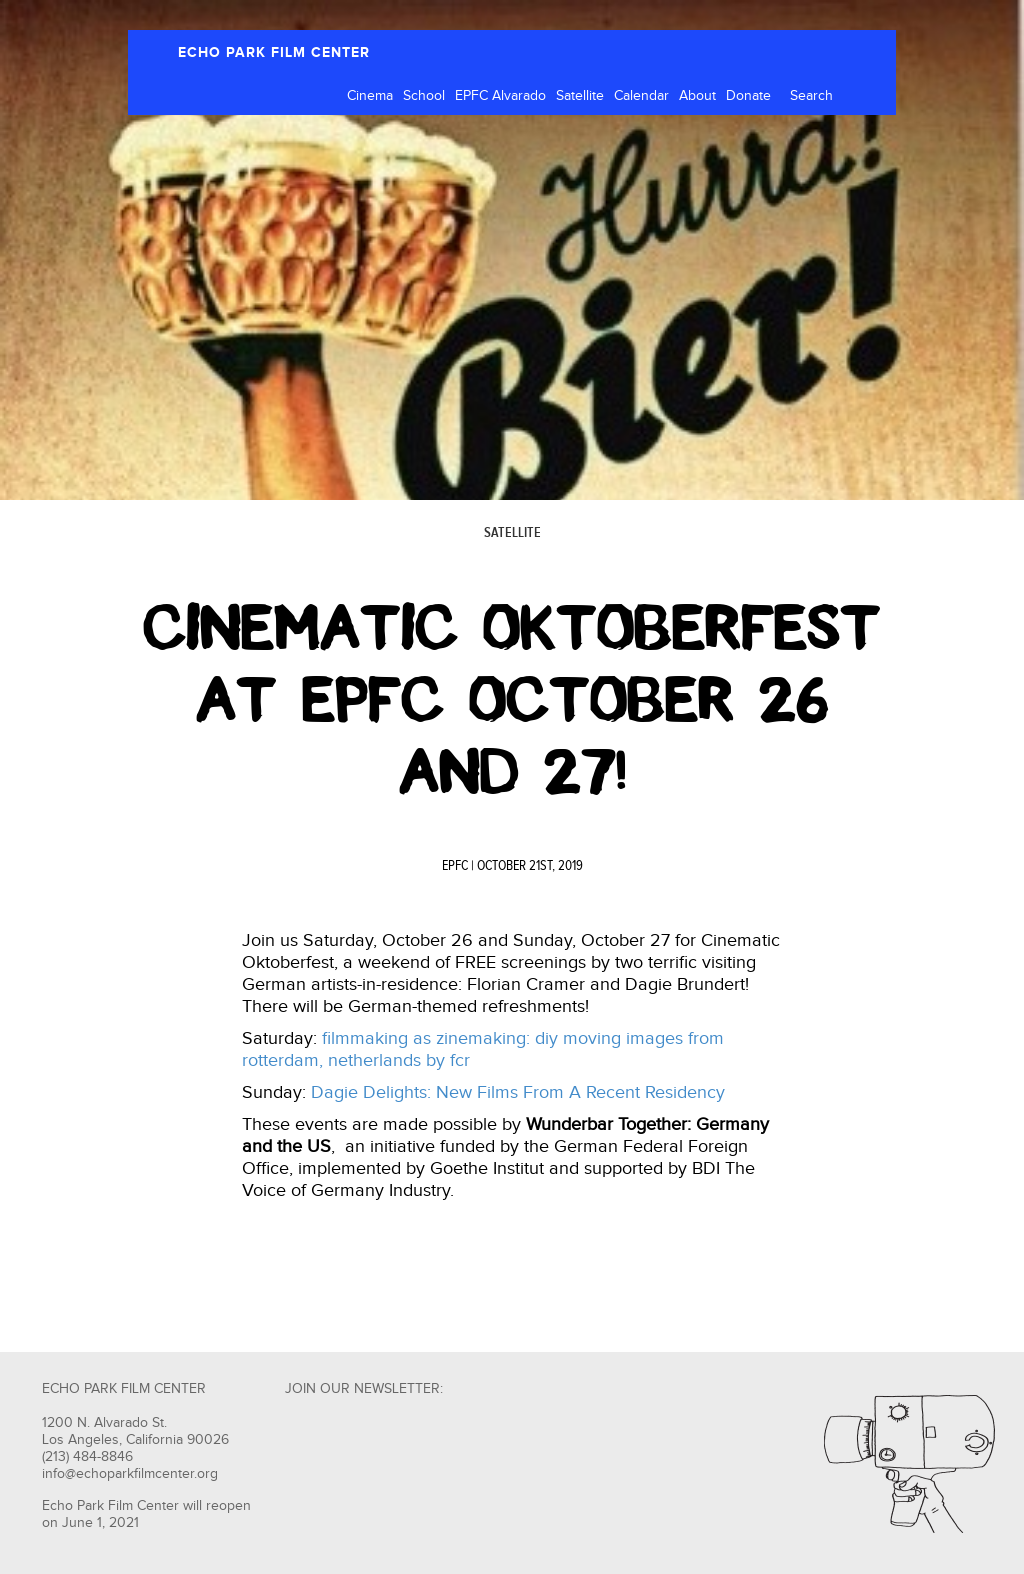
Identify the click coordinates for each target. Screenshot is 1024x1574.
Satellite (580, 96)
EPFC (455, 866)
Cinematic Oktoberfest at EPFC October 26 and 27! (512, 700)
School (424, 96)
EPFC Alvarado (500, 96)
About (697, 96)
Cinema (370, 96)
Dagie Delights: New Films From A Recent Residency (518, 1092)
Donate (748, 96)
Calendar (641, 96)
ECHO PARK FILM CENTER (274, 52)
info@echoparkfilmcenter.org (130, 1474)
